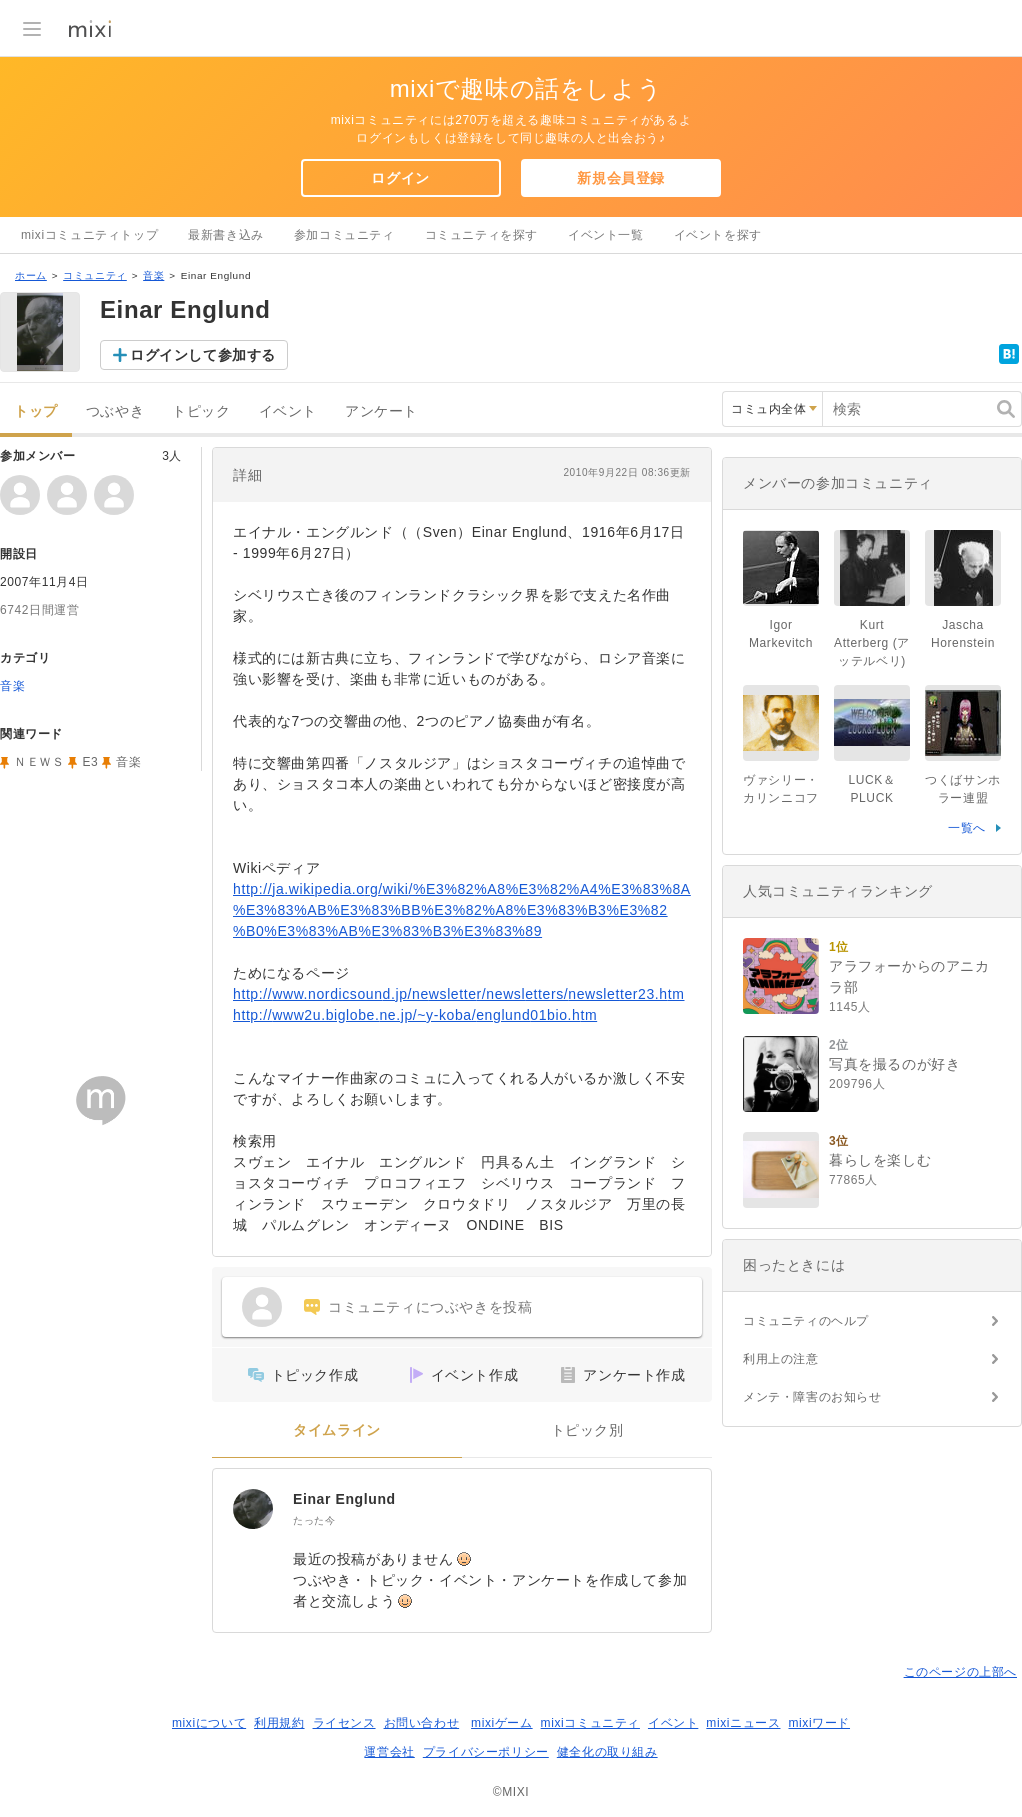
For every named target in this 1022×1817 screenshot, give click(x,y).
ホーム (31, 275)
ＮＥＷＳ (39, 762)
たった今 (314, 1520)
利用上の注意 (781, 1359)
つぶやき (115, 411)
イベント (288, 411)
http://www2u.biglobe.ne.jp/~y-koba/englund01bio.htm (415, 1015)
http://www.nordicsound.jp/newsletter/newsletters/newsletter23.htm (459, 994)
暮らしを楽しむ (880, 1160)
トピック (201, 411)
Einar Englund (344, 1499)
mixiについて (209, 1723)
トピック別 (587, 1430)
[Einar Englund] (253, 1509)
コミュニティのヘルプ (806, 1321)
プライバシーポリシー (486, 1752)
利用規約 (279, 1723)
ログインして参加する (203, 355)
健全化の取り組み (607, 1752)
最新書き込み (226, 235)
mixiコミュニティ (590, 1723)
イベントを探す (718, 235)
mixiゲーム (502, 1723)
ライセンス (344, 1723)
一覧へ (967, 828)
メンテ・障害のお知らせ (812, 1397)
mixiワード (819, 1723)
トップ (36, 411)
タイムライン (337, 1430)
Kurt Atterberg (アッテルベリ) (872, 643)
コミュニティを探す (481, 235)
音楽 (153, 275)
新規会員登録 (621, 178)
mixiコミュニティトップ (89, 235)
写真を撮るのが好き (894, 1064)
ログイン (400, 178)
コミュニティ (95, 275)
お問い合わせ (422, 1723)
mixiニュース (743, 1723)
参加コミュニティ (344, 235)
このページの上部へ (960, 1672)
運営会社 (389, 1752)
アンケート (381, 411)
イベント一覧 (606, 235)
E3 (90, 762)
